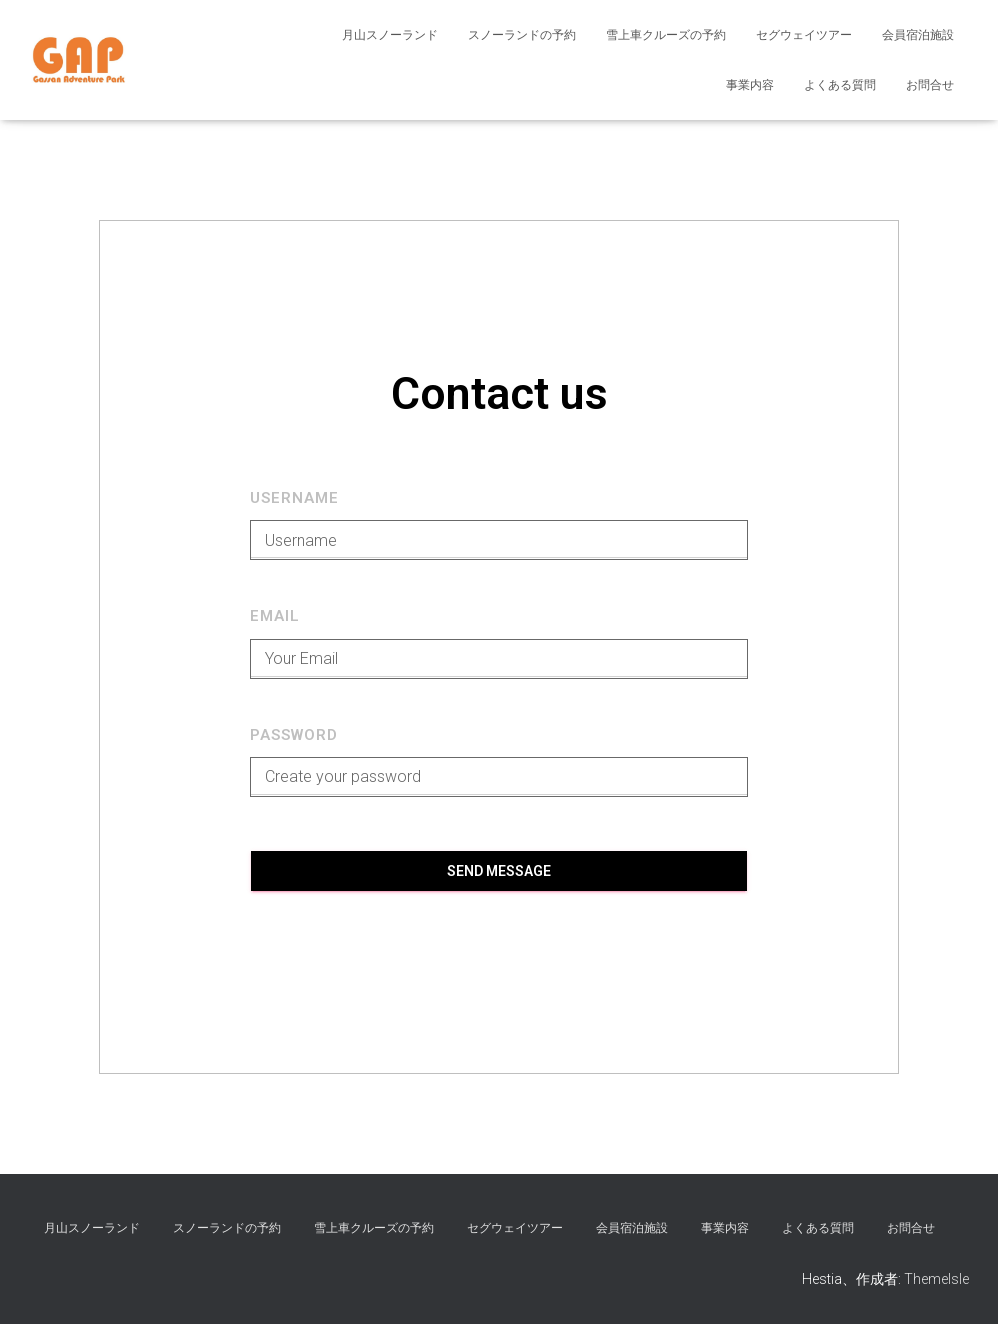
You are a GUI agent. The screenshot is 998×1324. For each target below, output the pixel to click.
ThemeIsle (936, 1279)
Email (275, 616)
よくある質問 (840, 85)
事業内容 (750, 85)
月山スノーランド (390, 35)
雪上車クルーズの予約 (666, 35)
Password (294, 735)
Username (294, 498)
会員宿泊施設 (918, 35)
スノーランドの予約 (522, 35)
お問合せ (930, 85)
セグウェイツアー (804, 35)
